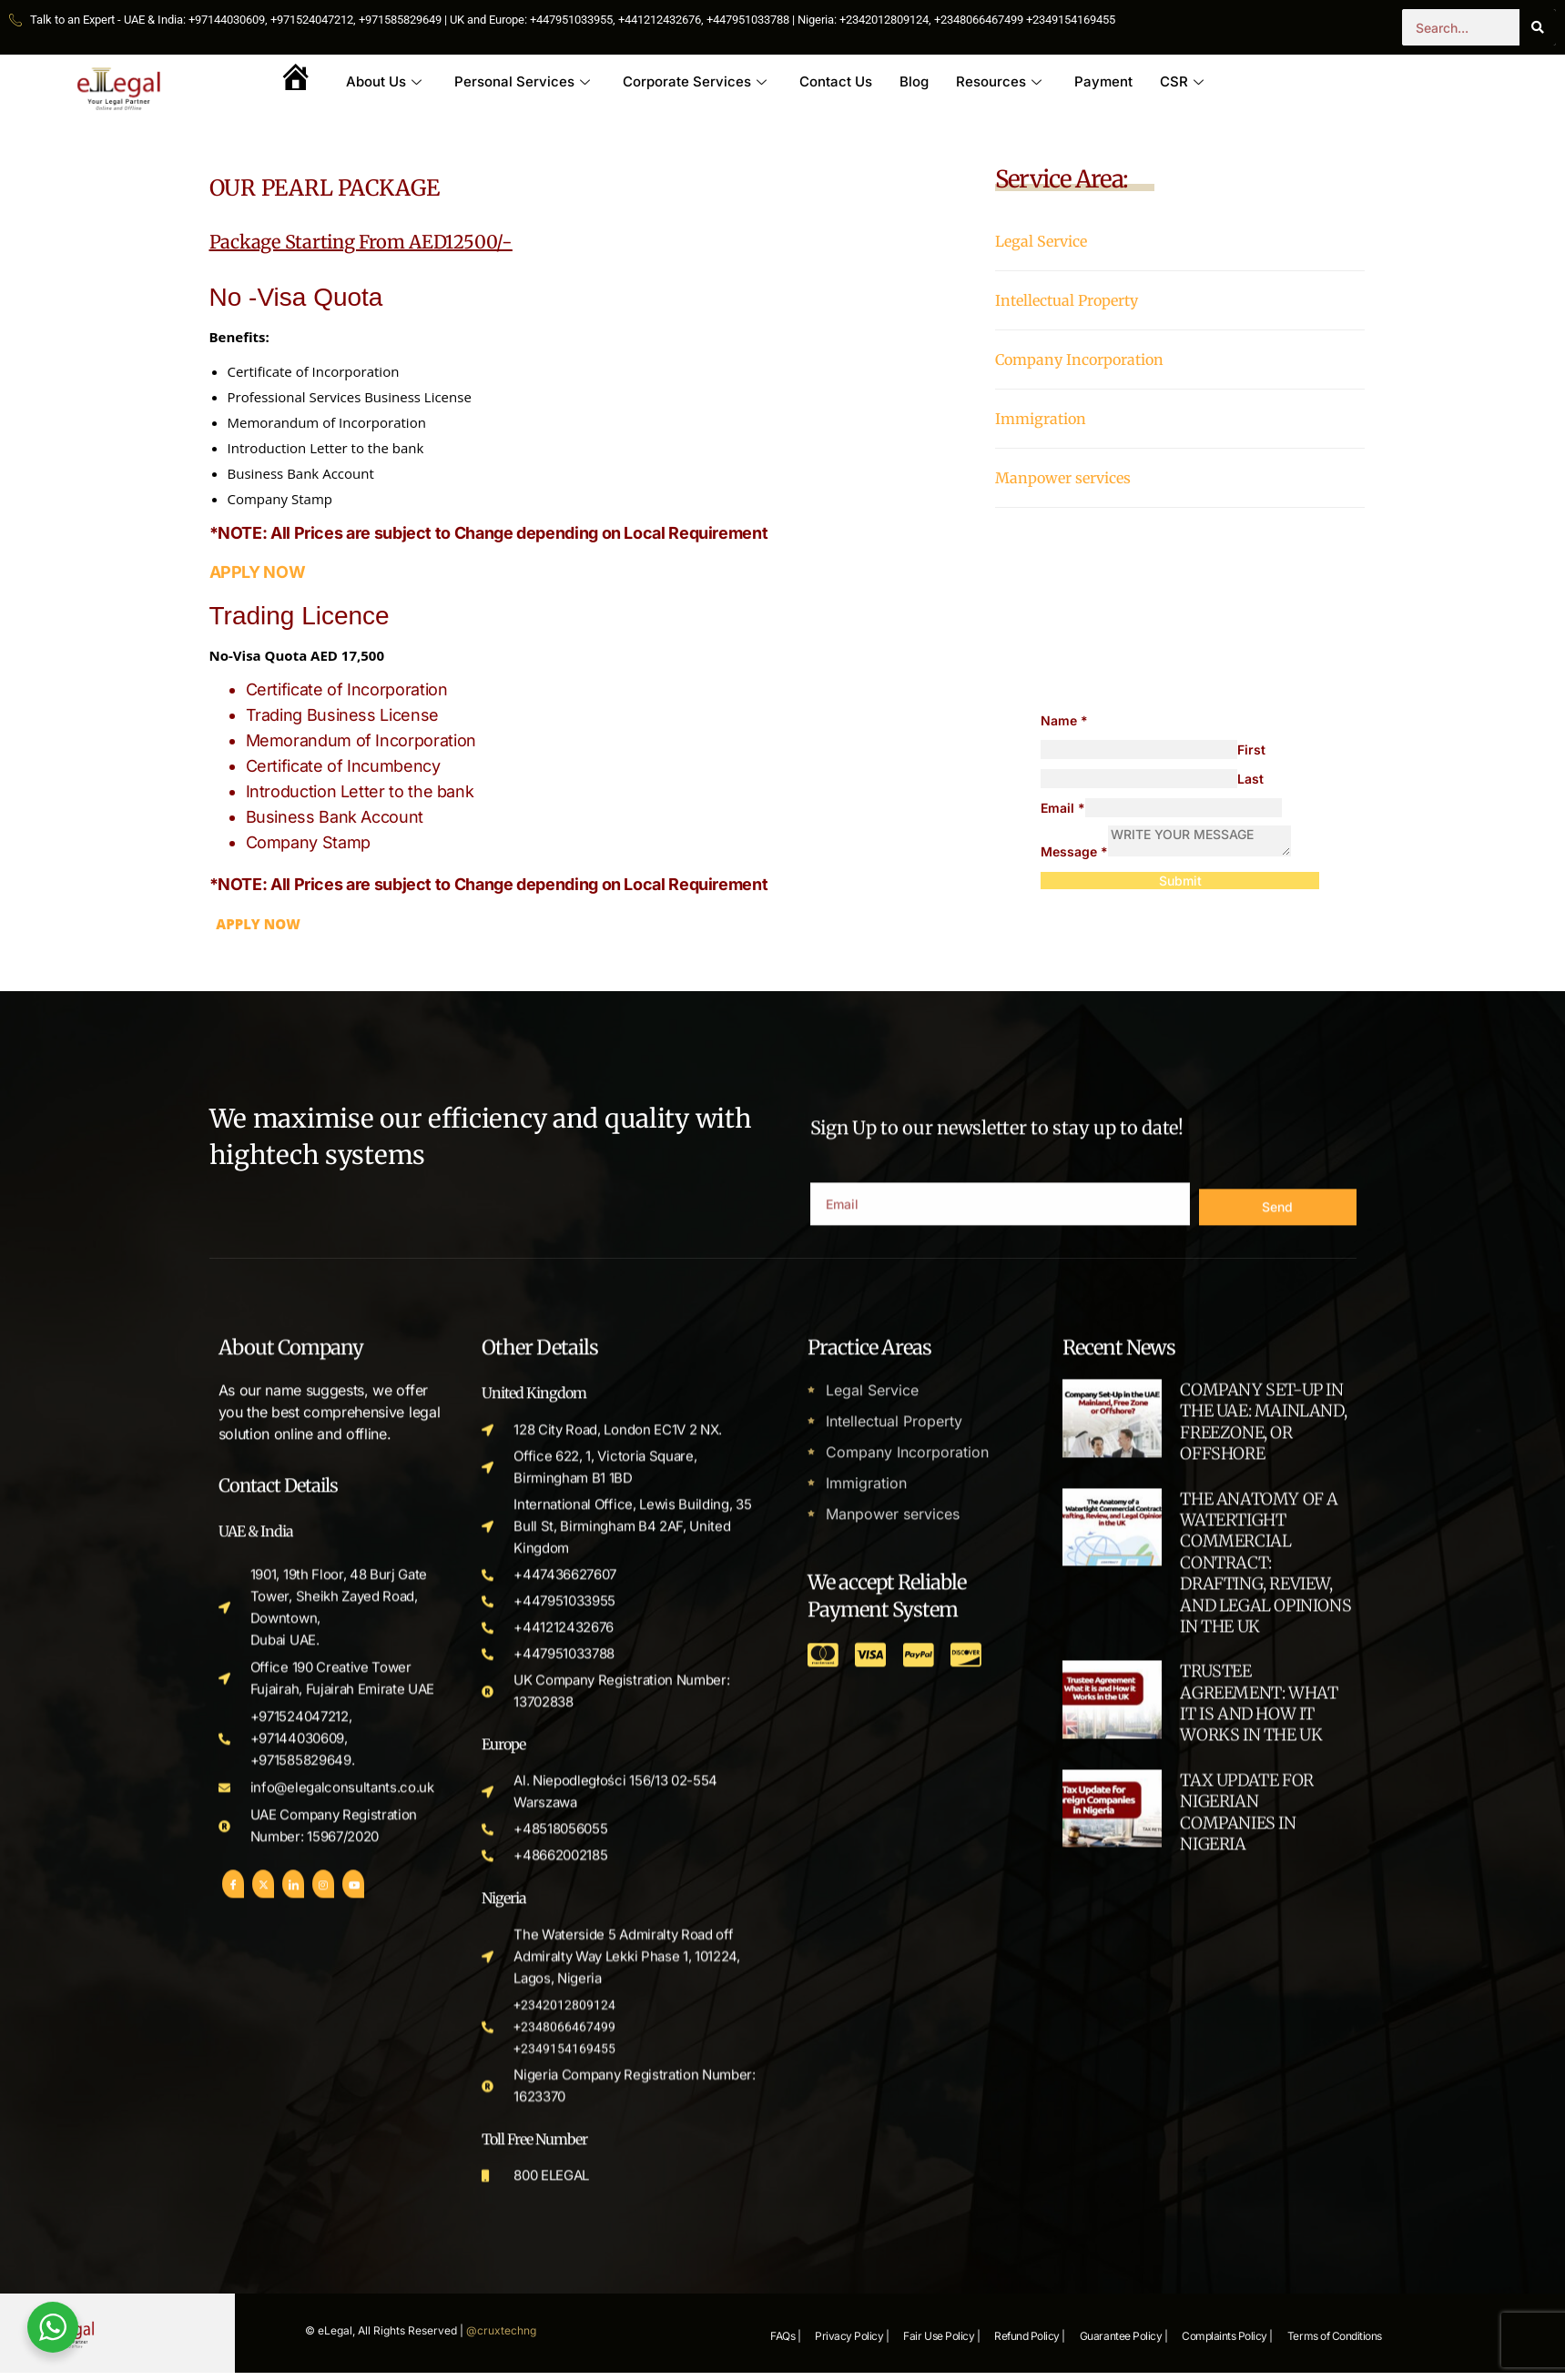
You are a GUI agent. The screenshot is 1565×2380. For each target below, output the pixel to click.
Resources (999, 81)
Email (1063, 807)
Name (1064, 720)
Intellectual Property (1066, 300)
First (1251, 749)
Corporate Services (695, 81)
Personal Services (522, 81)
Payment (1103, 81)
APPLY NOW (257, 572)
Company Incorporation (1079, 359)
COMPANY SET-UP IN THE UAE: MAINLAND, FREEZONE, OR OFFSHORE (1263, 2216)
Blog (914, 81)
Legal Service (1041, 241)
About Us (384, 81)
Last (1250, 778)
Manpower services (1063, 478)
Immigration (1040, 419)
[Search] (1537, 27)
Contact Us (835, 81)
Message (1074, 851)
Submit (1180, 880)
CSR (1182, 81)
